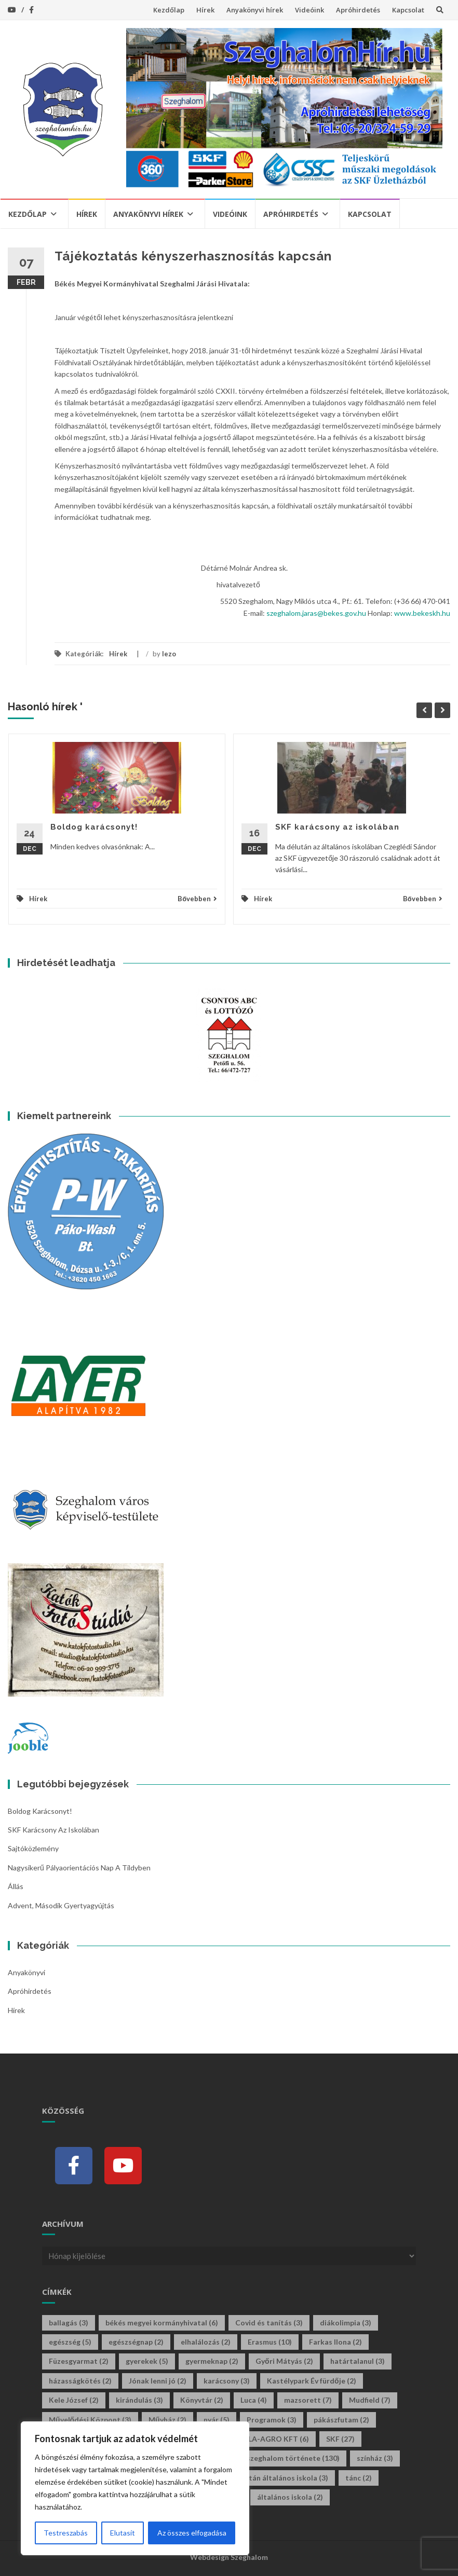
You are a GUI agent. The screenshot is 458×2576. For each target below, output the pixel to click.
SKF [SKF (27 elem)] (340, 2438)
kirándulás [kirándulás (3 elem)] (139, 2399)
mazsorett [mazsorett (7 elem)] (308, 2399)
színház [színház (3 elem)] (375, 2458)
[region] (135, 2488)
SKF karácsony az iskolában (337, 827)
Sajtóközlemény (33, 1848)
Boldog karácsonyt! (94, 827)
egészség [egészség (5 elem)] (70, 2341)
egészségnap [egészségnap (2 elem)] (136, 2341)
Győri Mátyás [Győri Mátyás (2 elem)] (284, 2361)
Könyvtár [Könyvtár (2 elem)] (201, 2399)
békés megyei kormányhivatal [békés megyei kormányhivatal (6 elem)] (161, 2322)
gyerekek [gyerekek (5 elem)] (147, 2361)
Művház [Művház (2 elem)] (167, 2419)
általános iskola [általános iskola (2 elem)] (290, 2496)
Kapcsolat (408, 10)
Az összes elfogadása (191, 2532)
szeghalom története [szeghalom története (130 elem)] (293, 2458)
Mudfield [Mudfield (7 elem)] (369, 2399)
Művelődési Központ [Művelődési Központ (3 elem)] (90, 2419)
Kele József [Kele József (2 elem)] (74, 2399)
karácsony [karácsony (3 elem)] (227, 2380)
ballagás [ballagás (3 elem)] (68, 2322)
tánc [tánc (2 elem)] (358, 2477)
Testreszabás (66, 2532)
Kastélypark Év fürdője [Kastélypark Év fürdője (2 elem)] (311, 2380)
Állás (15, 1886)
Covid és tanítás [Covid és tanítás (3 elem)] (269, 2322)
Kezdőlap (168, 10)
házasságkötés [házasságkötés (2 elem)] (80, 2380)
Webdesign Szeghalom (229, 2557)
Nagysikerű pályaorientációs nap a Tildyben (79, 1867)
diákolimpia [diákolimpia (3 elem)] (345, 2322)
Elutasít (122, 2532)
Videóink (309, 10)
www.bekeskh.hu (422, 613)
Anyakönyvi (26, 1972)
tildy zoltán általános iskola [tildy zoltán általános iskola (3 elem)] (274, 2477)
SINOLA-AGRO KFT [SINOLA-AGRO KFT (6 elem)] (269, 2438)
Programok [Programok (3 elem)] (272, 2419)
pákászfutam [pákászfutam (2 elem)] (341, 2419)
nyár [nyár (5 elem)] (217, 2419)
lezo (169, 654)
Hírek (205, 10)
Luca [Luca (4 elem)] (253, 2399)
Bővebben (197, 898)
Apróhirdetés (358, 10)
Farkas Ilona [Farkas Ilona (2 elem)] (335, 2341)
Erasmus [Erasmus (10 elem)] (270, 2341)
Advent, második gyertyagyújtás (61, 1905)
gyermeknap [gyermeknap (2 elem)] (211, 2361)
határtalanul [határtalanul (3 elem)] (357, 2361)
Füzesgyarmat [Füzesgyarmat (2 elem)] (79, 2361)
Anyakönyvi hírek (254, 10)
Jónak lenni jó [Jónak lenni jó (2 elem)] (157, 2380)
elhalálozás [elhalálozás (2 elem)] (206, 2341)
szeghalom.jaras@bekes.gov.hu (316, 613)
